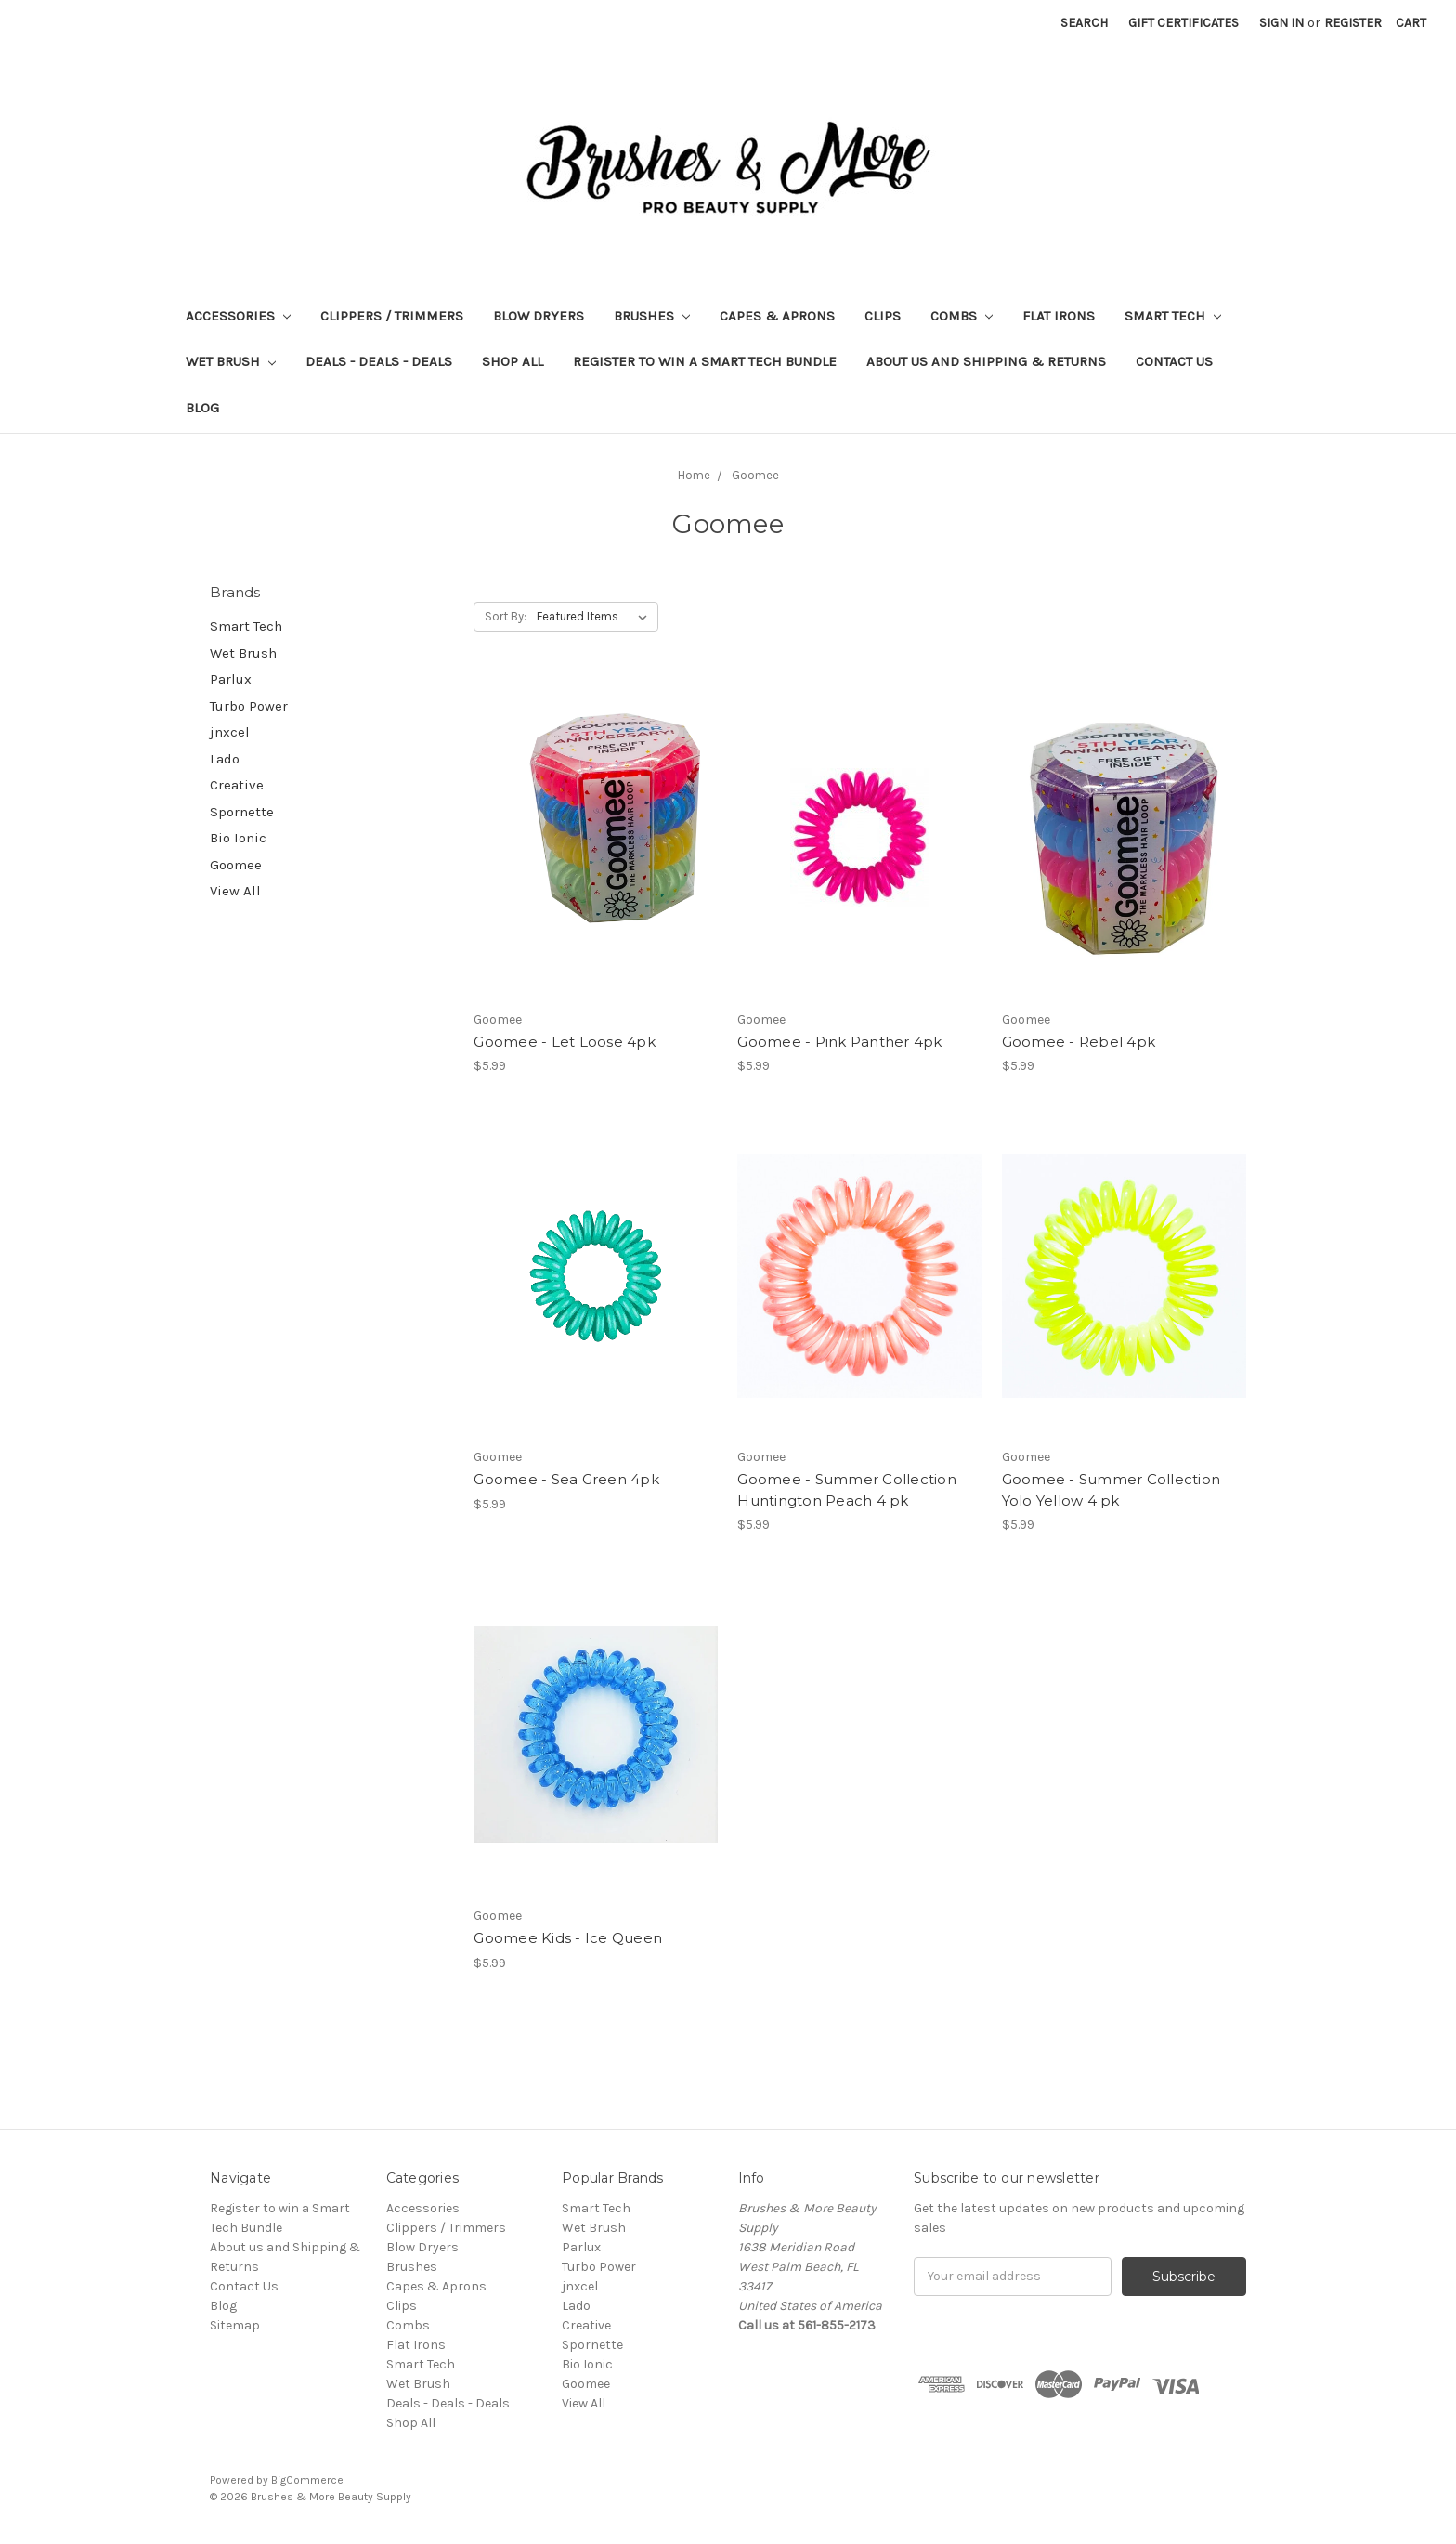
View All (235, 890)
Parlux (231, 679)
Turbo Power (249, 706)
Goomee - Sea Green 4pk (566, 1479)
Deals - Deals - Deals (379, 361)
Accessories (238, 315)
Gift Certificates (1183, 23)
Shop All (512, 361)
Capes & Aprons (777, 315)
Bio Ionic (238, 837)
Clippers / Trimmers (391, 315)
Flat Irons (1058, 315)
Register (1353, 23)
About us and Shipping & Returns (986, 361)
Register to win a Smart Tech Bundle (705, 361)
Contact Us (1174, 361)
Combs (961, 315)
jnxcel (230, 732)
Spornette (242, 811)
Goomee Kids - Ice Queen (568, 1938)
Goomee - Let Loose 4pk (565, 1041)
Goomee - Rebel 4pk (1079, 1041)
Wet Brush (231, 361)
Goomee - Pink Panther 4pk (839, 1041)
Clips (882, 315)
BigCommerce (307, 2479)
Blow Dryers (538, 315)
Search (1084, 23)
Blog (202, 407)
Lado (225, 758)
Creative (237, 784)
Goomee (236, 864)
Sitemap (235, 2325)
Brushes (652, 315)
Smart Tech (1172, 315)
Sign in (1281, 23)
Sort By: (505, 616)
